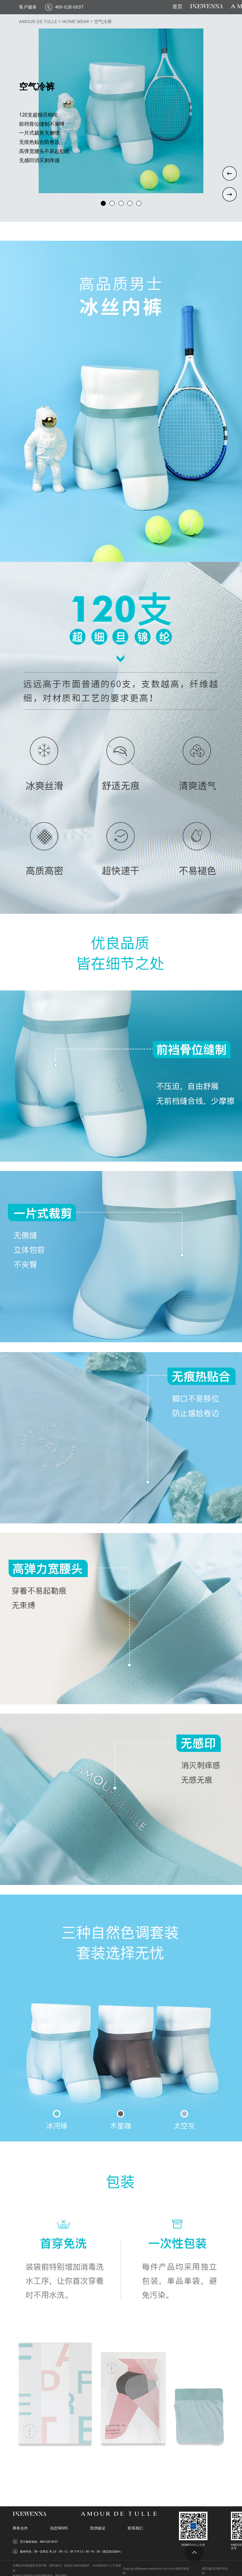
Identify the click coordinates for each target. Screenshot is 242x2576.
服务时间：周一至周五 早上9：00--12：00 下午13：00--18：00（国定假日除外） (71, 2551)
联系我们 (135, 2528)
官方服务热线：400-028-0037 (39, 2541)
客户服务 (28, 7)
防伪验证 (97, 2528)
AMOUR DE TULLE (38, 21)
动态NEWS (59, 2528)
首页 (177, 6)
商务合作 (20, 2528)
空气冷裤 (103, 21)
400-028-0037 (69, 7)
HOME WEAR (75, 21)
